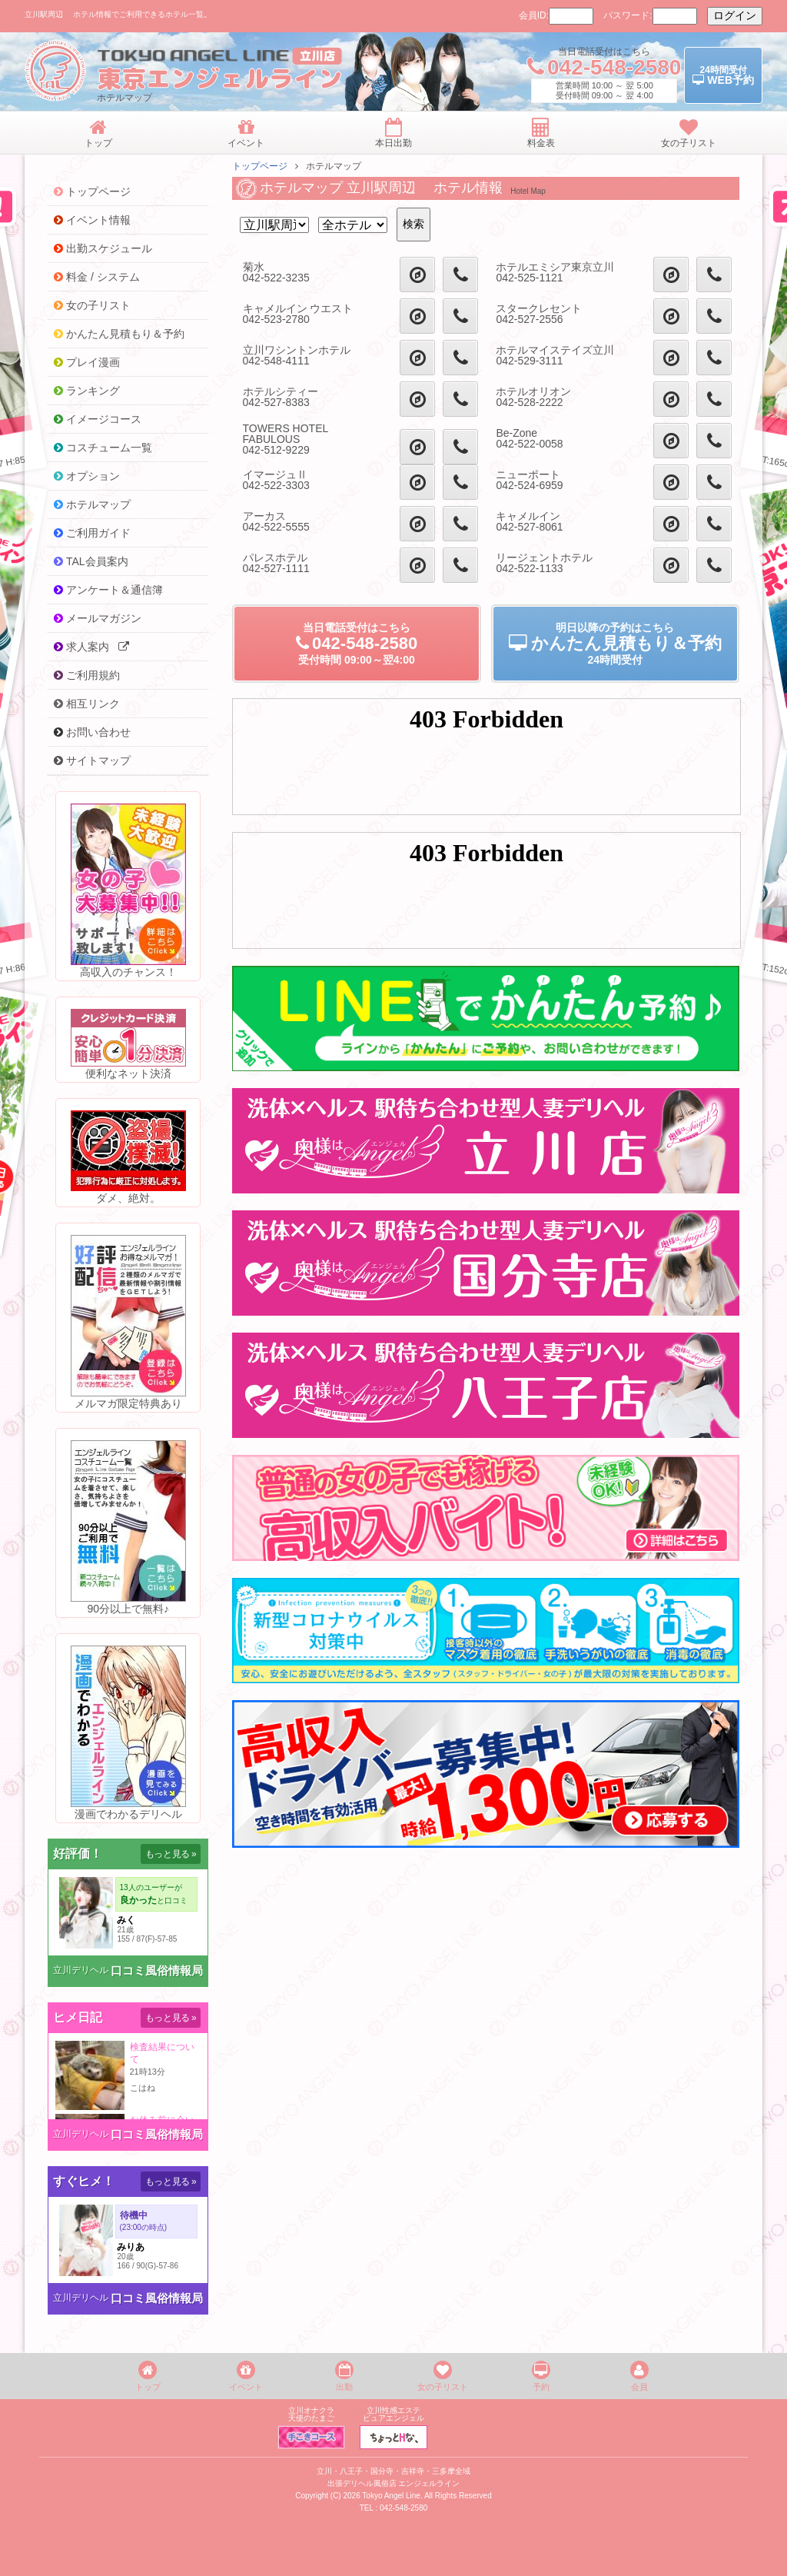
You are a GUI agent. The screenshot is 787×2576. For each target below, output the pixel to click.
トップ (148, 2376)
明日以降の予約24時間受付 (615, 643)
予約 (541, 2376)
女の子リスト (442, 2376)
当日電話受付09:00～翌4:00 (356, 643)
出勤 (344, 2376)
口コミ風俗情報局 (157, 1970)
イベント (246, 2376)
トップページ (259, 166)
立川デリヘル (80, 1970)
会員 (639, 2376)
